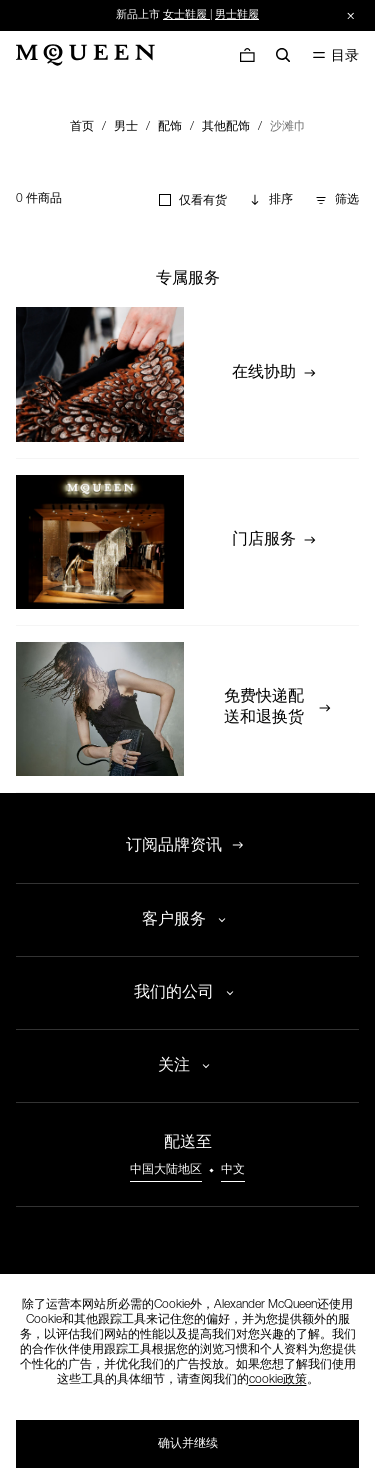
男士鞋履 (237, 15)
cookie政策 (278, 1380)
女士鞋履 (185, 15)
